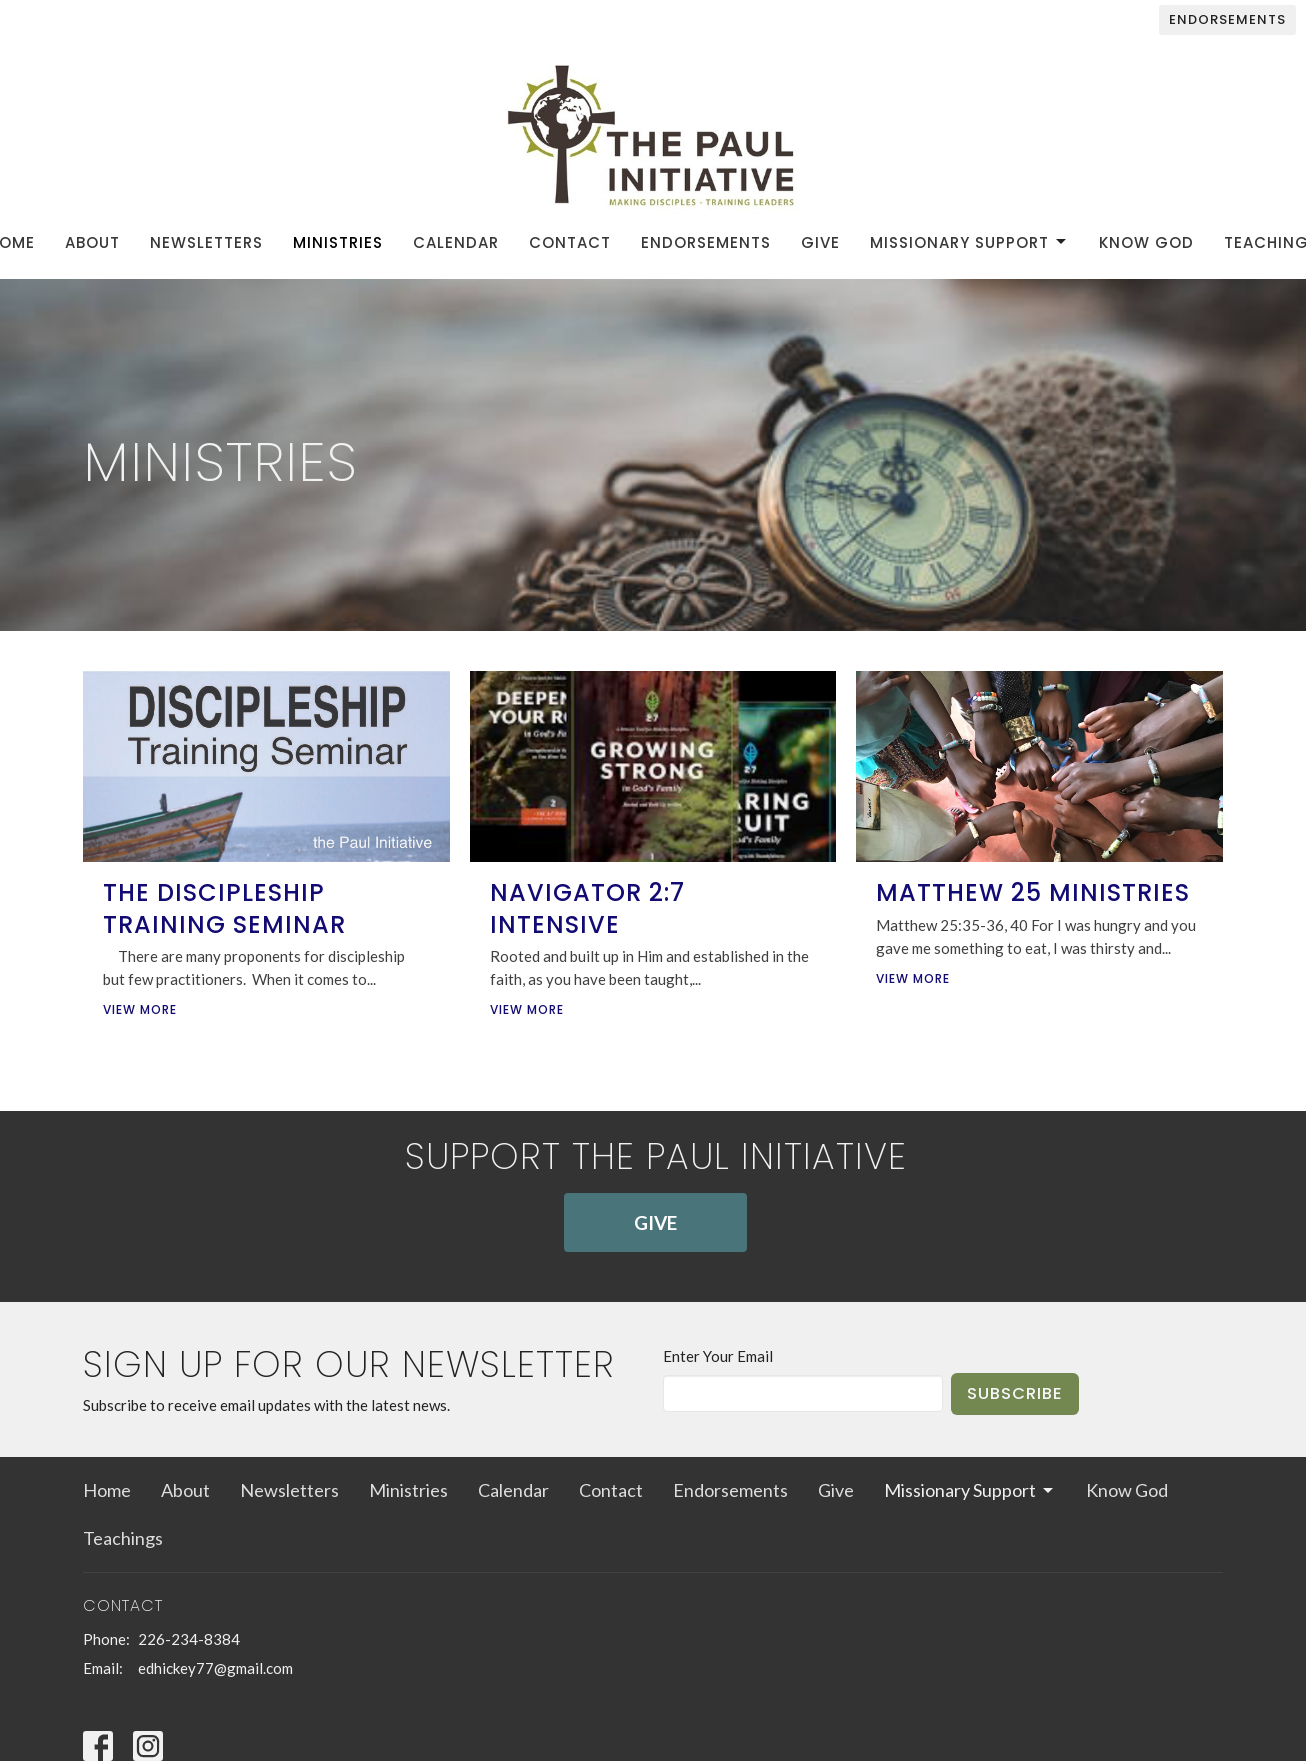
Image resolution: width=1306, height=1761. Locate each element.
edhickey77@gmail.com (215, 1668)
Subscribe (1015, 1393)
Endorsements (1227, 19)
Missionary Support (969, 242)
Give (820, 242)
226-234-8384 (189, 1639)
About (92, 242)
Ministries (338, 242)
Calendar (456, 242)
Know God (1146, 242)
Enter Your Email (718, 1356)
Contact (570, 242)
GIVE (655, 1222)
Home (107, 1490)
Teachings (123, 1538)
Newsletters (206, 242)
